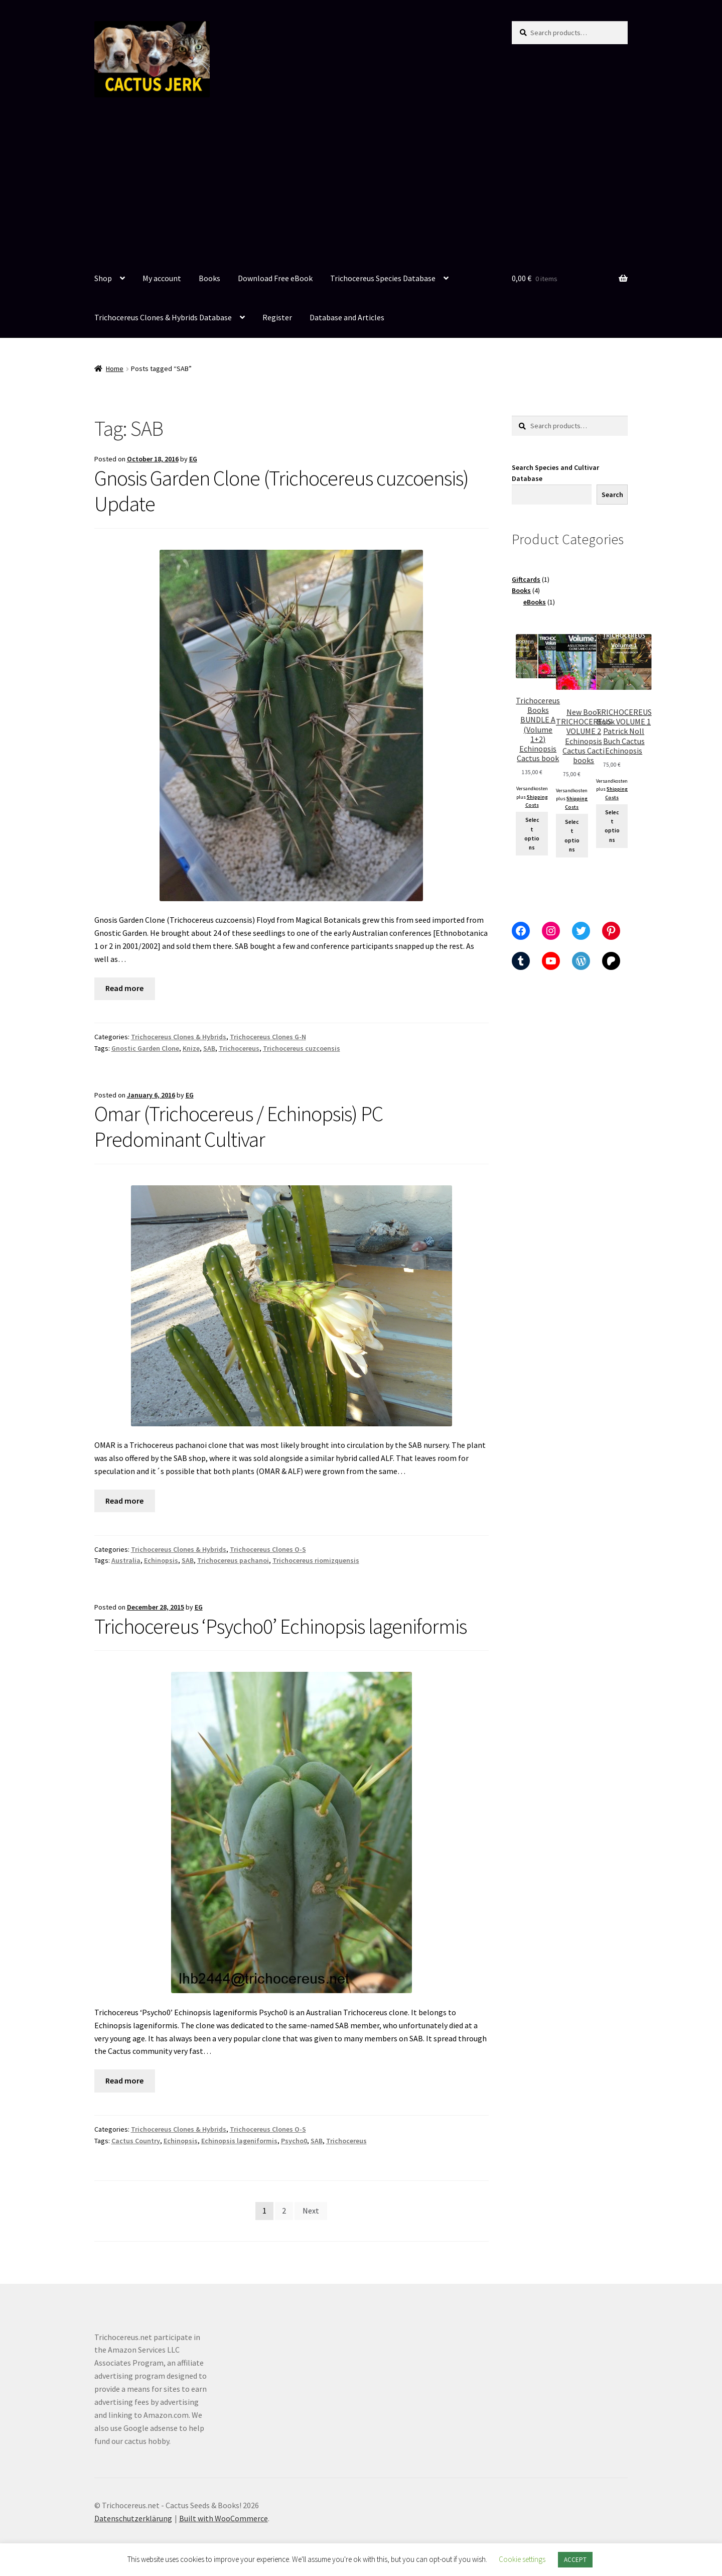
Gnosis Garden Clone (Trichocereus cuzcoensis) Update (281, 491)
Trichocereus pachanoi (233, 1560)
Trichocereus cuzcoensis (301, 1048)
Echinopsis (161, 1560)
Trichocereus (239, 1048)
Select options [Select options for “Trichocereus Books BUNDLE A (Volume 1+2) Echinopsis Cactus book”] (531, 833)
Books (209, 278)
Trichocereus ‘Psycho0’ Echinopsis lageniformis (280, 1626)
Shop (103, 278)
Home (114, 368)
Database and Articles (347, 317)
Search (612, 494)
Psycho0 (294, 2140)
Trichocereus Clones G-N (268, 1036)
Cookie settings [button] (522, 2559)
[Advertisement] (361, 184)
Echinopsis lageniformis (239, 2140)
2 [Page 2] (284, 2210)
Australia (125, 1560)
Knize (191, 1048)
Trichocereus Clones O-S (268, 1549)
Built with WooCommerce (223, 2518)
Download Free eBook (275, 278)
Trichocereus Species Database (383, 278)
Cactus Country (135, 2140)
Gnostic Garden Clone (145, 1048)
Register (277, 317)
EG (193, 458)
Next (311, 2210)
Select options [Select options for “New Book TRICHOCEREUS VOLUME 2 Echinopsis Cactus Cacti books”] (572, 835)
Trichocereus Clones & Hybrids (178, 1036)
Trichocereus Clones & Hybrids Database (163, 317)
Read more (124, 988)
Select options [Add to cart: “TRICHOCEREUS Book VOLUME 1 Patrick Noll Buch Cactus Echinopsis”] (612, 826)
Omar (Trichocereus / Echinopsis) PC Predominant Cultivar (238, 1126)
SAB (209, 1048)
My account (161, 278)
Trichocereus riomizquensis (315, 1560)
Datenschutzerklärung (133, 2518)
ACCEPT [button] (575, 2559)
